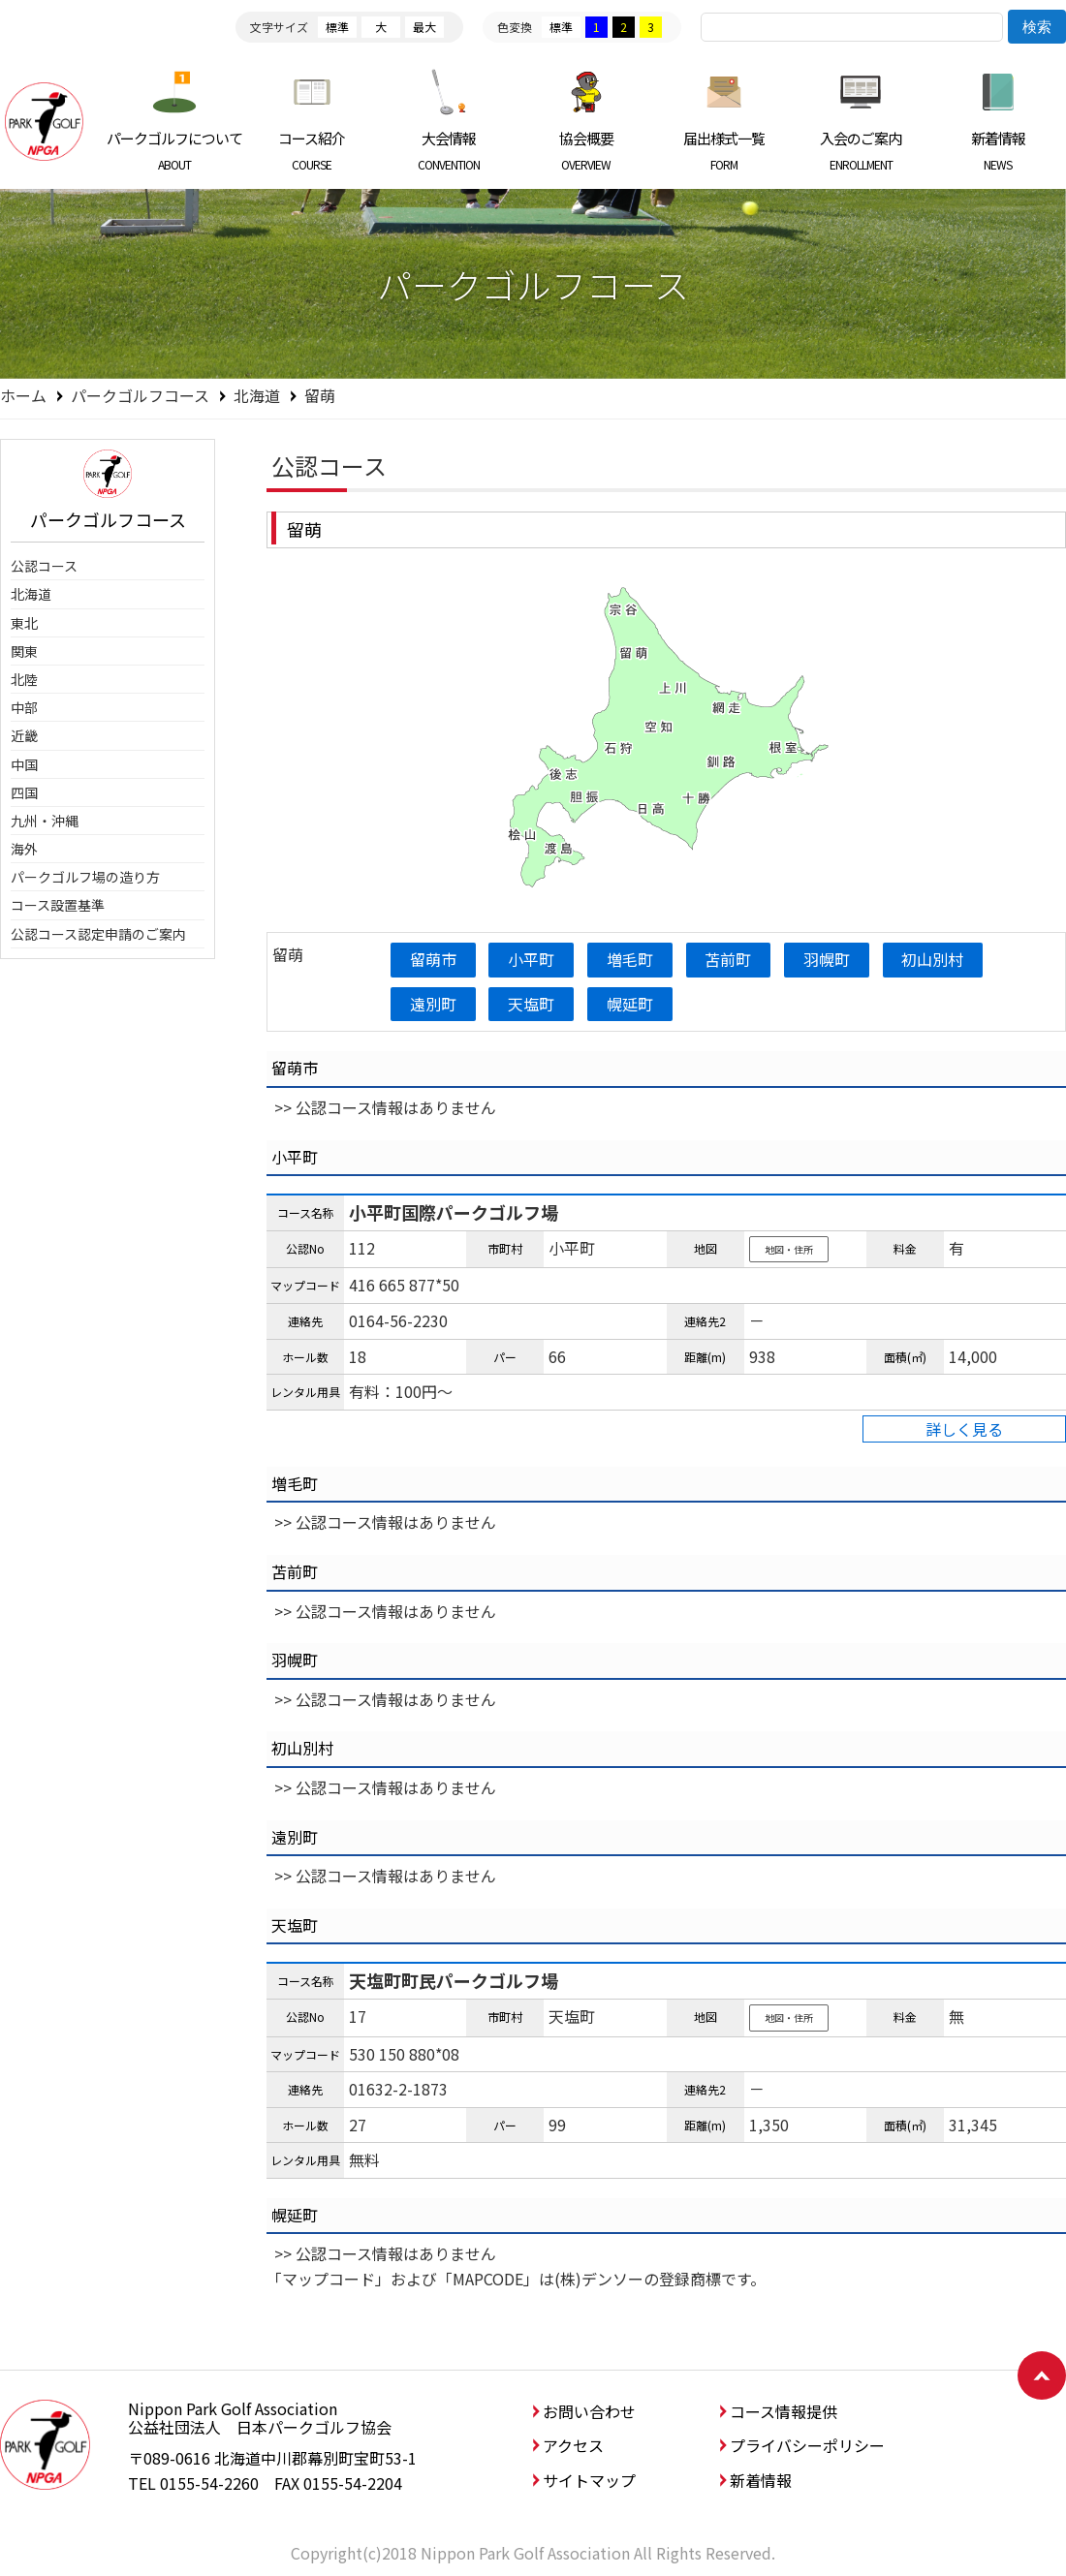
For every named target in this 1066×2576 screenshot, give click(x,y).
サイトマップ (589, 2480)
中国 (24, 764)
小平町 (532, 959)
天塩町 (532, 1003)
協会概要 (586, 150)
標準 (337, 26)
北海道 (257, 395)
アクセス (573, 2445)
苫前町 (728, 959)
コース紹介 (312, 150)
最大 (424, 26)
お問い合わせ (589, 2411)
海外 (24, 848)
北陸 (24, 679)
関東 (24, 651)
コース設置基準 (58, 905)
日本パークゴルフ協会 (43, 121)
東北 (24, 623)
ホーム (23, 395)
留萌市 (433, 959)
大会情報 (449, 150)
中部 (24, 707)
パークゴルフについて (175, 150)
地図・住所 (789, 1249)
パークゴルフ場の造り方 (85, 876)
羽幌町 (827, 959)
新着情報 (997, 150)
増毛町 (631, 959)
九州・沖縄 (44, 820)
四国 (24, 792)
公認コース (44, 565)
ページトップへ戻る (1042, 2375)
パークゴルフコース (140, 395)
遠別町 (433, 1003)
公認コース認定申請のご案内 (98, 934)
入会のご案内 (861, 150)
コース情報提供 (783, 2411)
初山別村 (934, 959)
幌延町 (631, 1003)
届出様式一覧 (723, 150)
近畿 (24, 735)
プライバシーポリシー (807, 2445)
